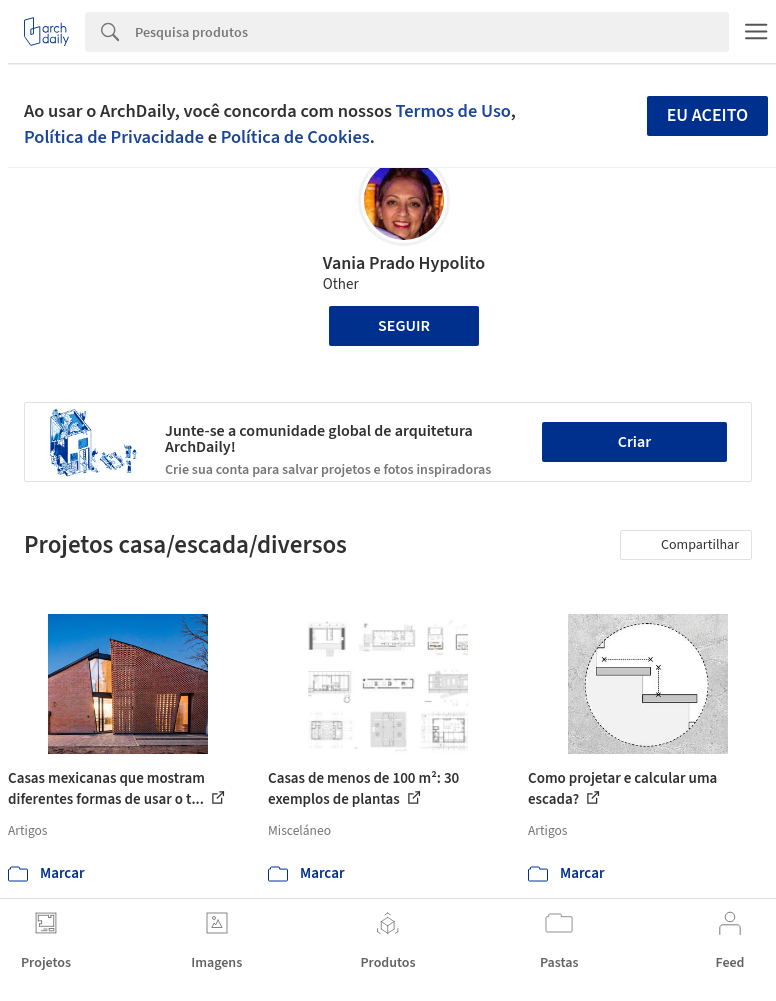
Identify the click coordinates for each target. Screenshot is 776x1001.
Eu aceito (708, 115)
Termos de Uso (453, 111)
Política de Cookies (295, 137)
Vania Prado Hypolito (404, 263)
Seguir (404, 326)
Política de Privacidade (114, 137)
